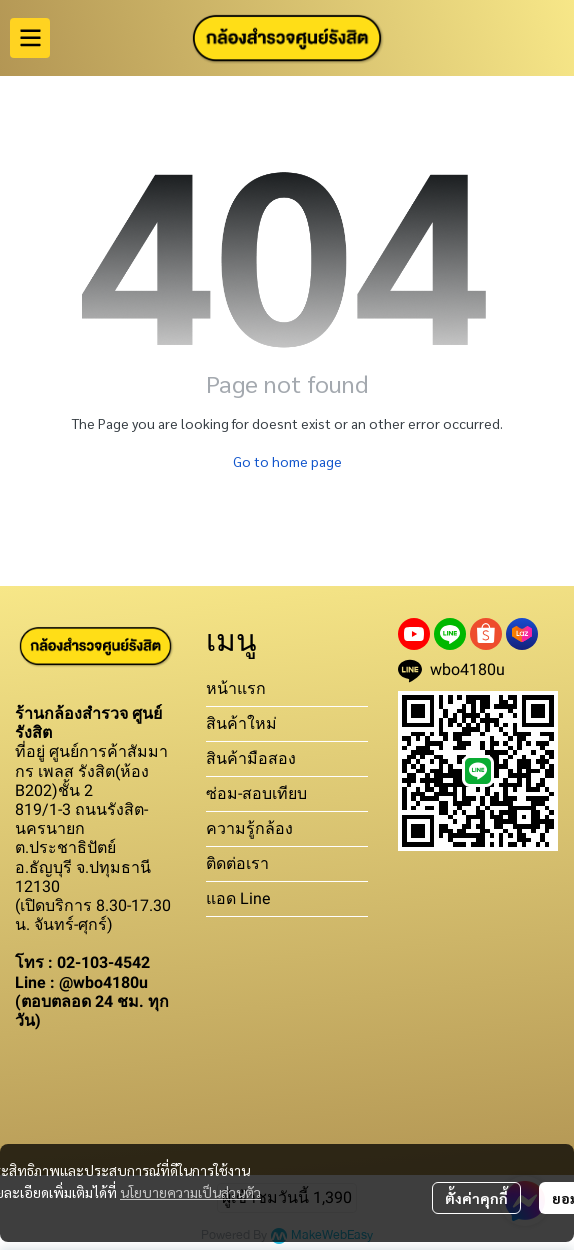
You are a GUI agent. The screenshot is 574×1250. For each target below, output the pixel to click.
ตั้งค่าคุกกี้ (476, 1198)
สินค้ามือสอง (251, 758)
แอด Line (238, 898)
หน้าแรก (236, 688)
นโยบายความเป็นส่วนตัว (190, 1192)
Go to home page (287, 461)
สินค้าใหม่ (241, 723)
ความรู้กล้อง (249, 828)
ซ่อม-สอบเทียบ (256, 793)
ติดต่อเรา (237, 863)
